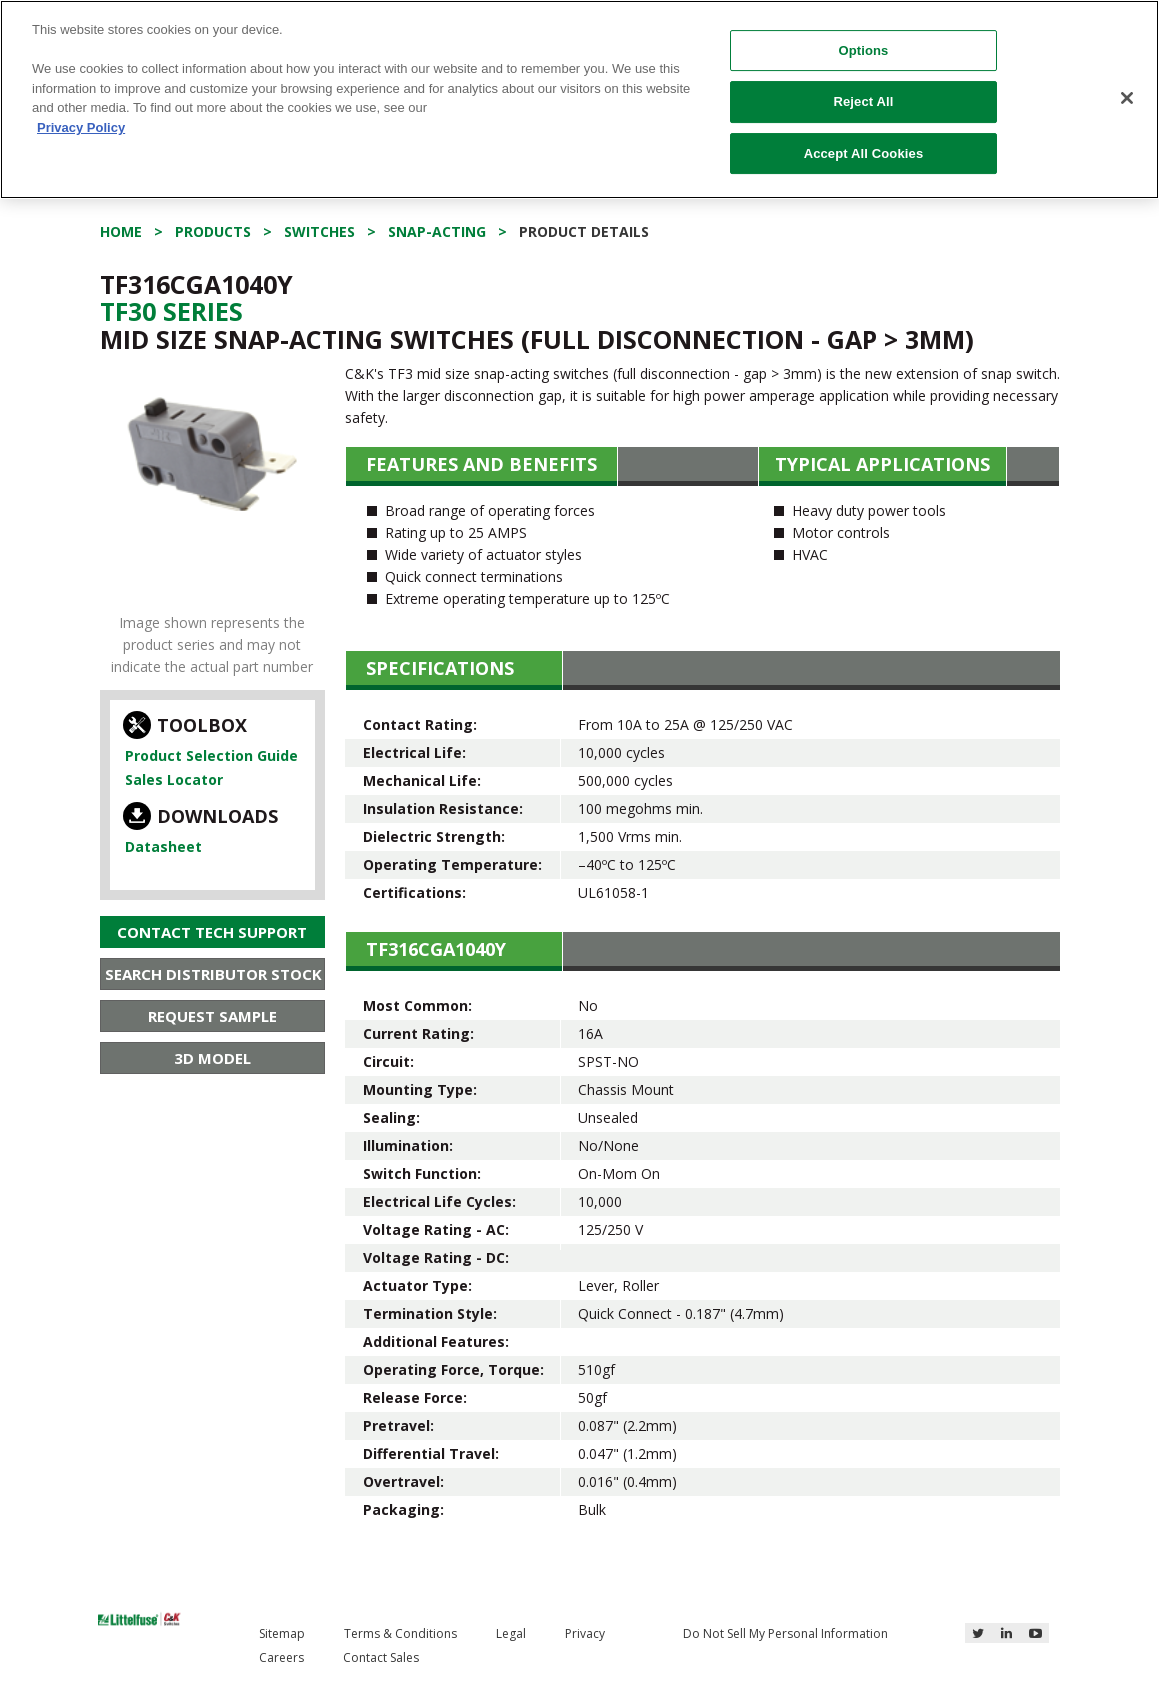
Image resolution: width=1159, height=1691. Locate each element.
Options (863, 50)
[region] (579, 99)
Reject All (863, 101)
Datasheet (163, 846)
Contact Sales (381, 1657)
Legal (511, 1633)
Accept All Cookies (864, 153)
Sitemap (282, 1633)
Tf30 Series (171, 311)
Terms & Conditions (400, 1633)
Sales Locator (174, 779)
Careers (281, 1657)
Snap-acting (437, 231)
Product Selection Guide (211, 755)
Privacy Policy (81, 127)
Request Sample (212, 1016)
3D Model (212, 1058)
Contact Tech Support (212, 932)
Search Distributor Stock (213, 974)
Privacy (585, 1633)
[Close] (1127, 98)
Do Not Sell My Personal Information (785, 1633)
